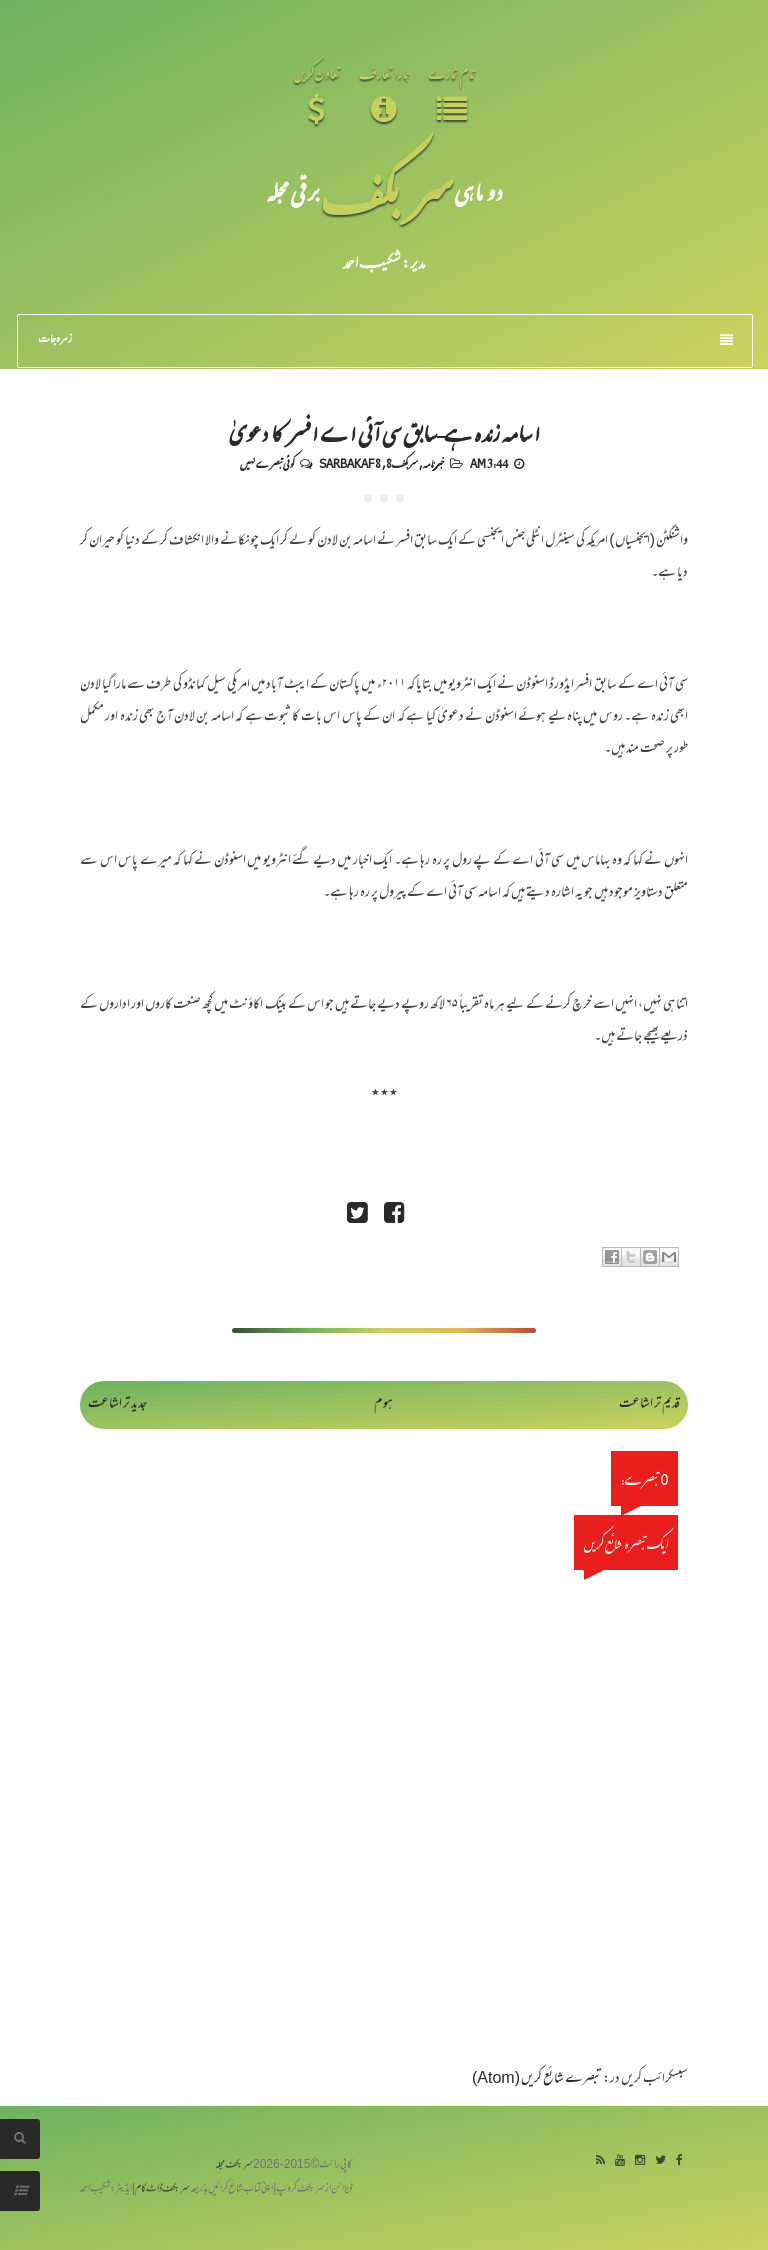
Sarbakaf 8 (350, 463)
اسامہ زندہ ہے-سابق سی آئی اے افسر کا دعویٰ (384, 432)
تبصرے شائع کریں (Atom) (537, 2079)
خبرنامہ (433, 463)
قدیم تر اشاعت (649, 1404)
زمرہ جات (385, 340)
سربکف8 (402, 463)
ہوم (383, 1404)
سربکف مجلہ (234, 2165)
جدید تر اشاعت (117, 1404)
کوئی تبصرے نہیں (267, 463)
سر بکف (387, 191)
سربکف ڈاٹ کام (162, 2189)
